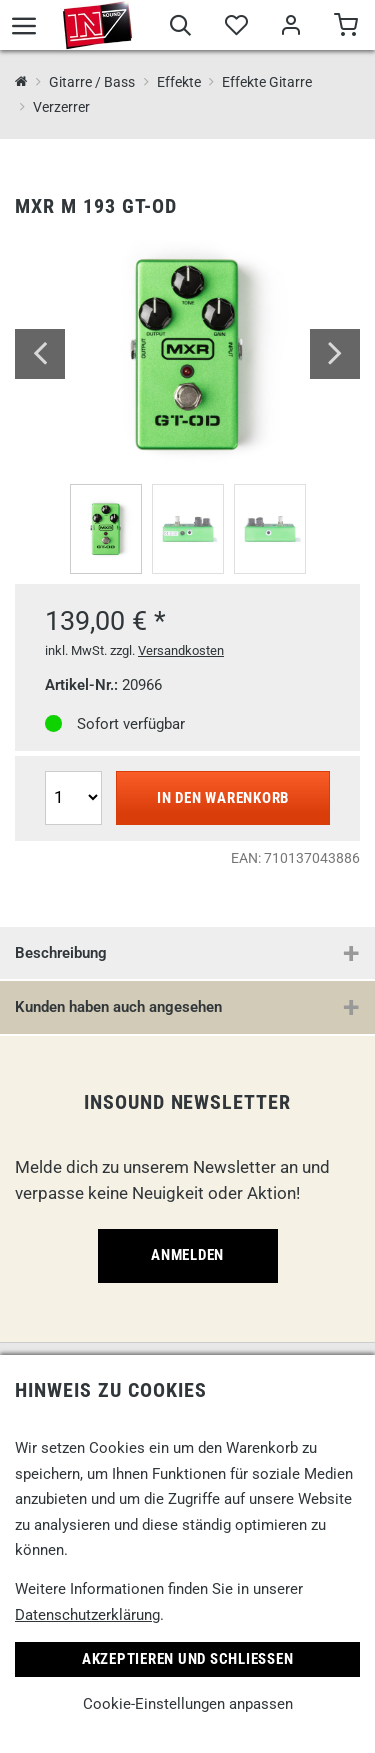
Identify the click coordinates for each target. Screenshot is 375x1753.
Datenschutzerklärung (87, 1615)
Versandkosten (181, 650)
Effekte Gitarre (267, 82)
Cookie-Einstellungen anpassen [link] (188, 1704)
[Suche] (180, 28)
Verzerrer (61, 107)
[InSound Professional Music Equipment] (21, 82)
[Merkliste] (235, 28)
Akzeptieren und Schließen (188, 1659)
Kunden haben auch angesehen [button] (118, 1007)
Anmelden (187, 1255)
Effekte (179, 82)
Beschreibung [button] (61, 953)
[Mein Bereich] (290, 28)
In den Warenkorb (223, 798)
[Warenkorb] (345, 28)
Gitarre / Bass (92, 82)
